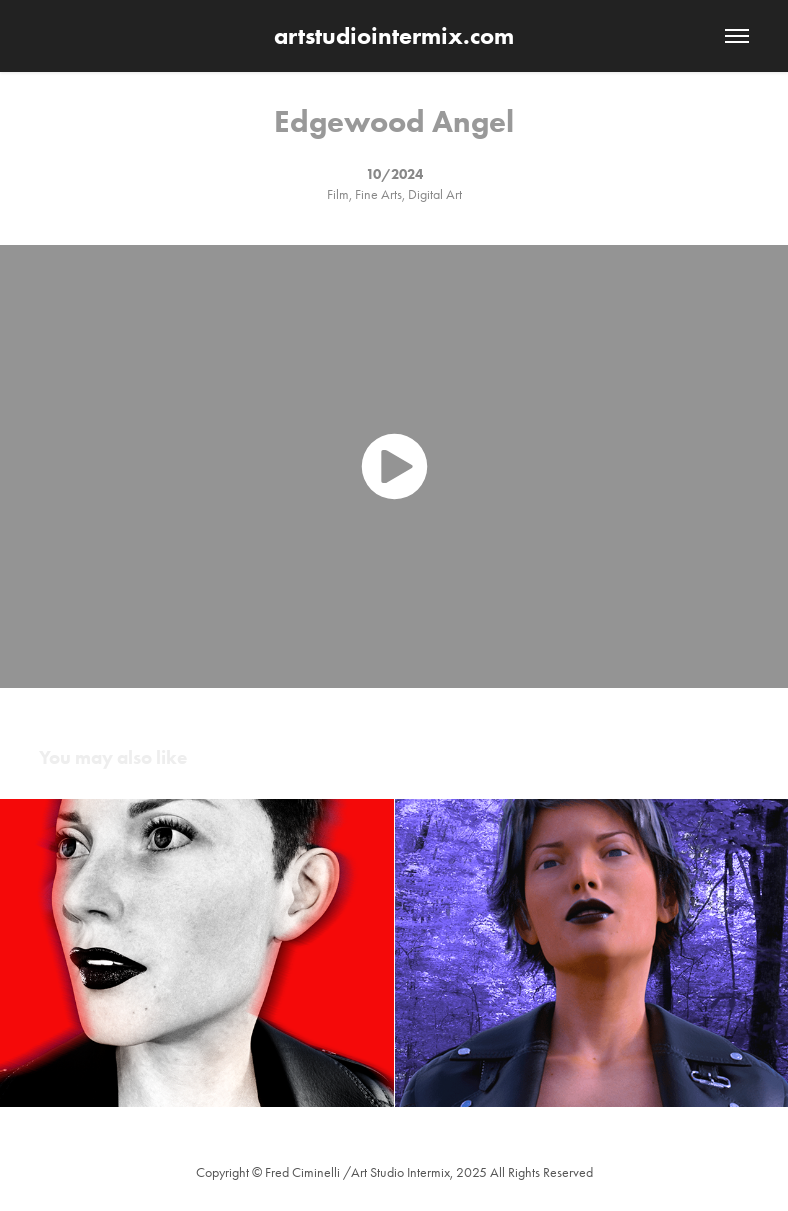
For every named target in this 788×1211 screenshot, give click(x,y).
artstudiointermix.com (394, 35)
